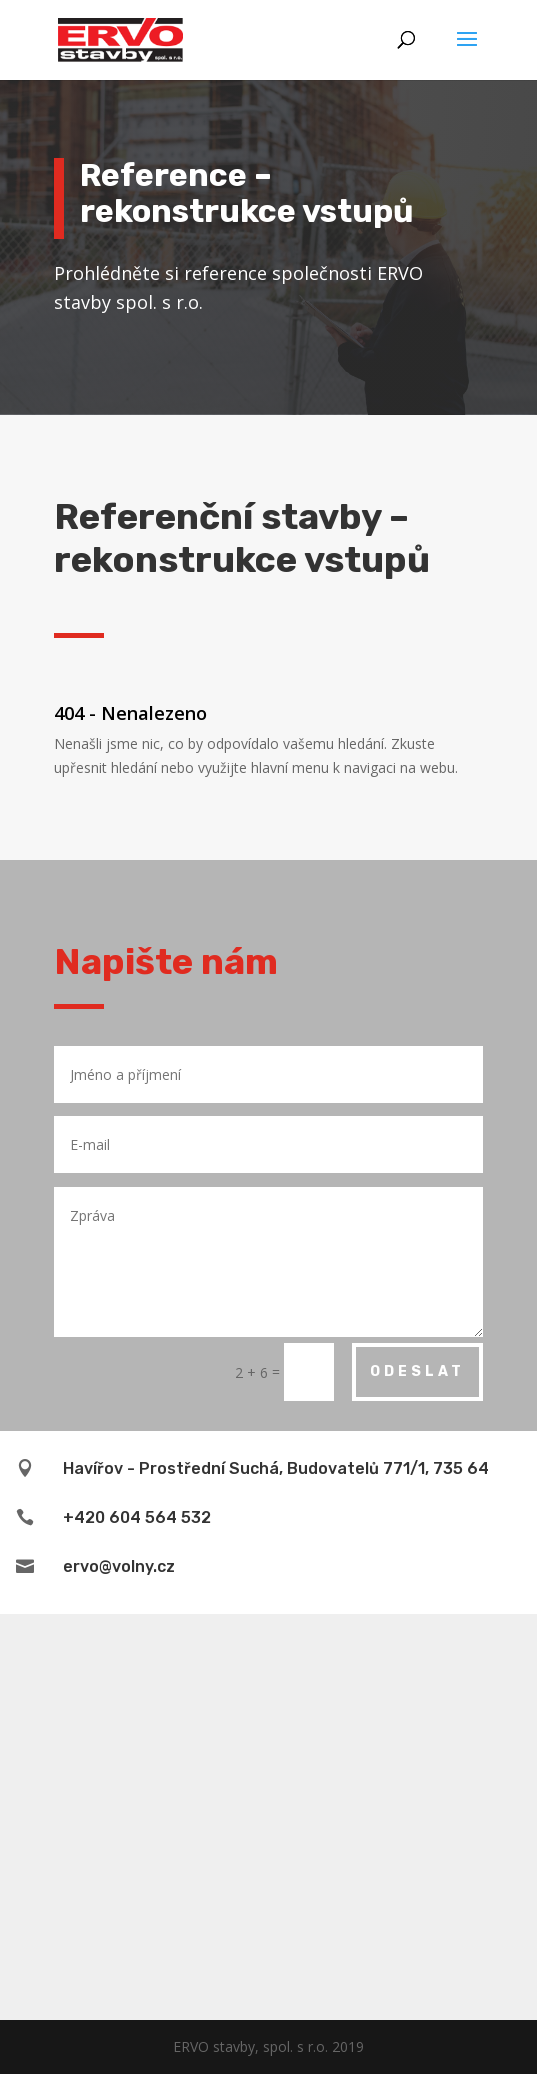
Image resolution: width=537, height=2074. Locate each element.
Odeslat (417, 1371)
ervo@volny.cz (119, 1566)
